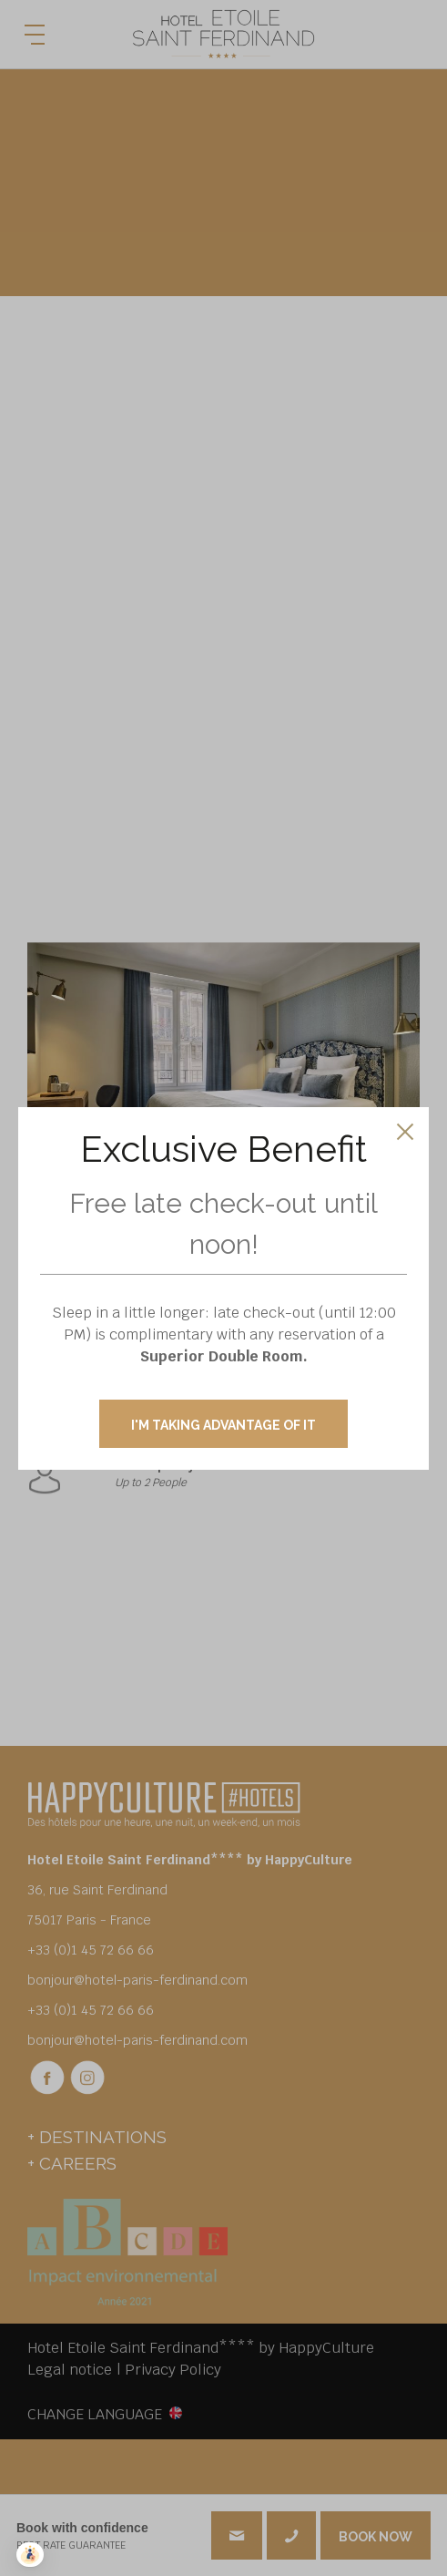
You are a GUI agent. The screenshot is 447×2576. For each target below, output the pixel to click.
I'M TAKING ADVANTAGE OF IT (223, 1425)
